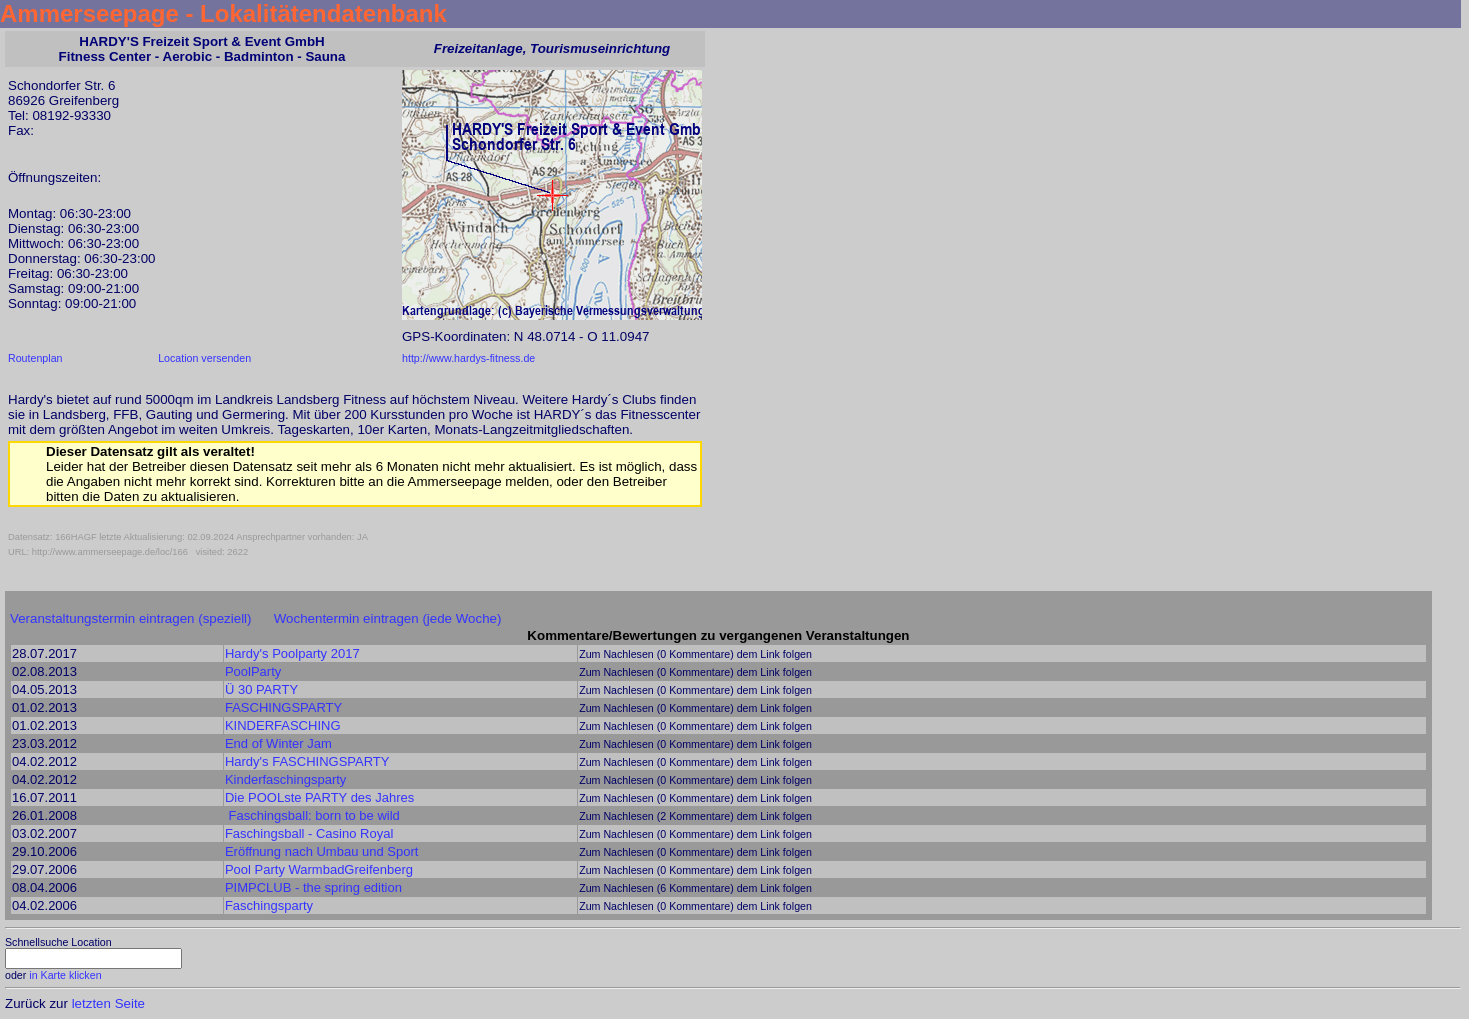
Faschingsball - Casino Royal (309, 833)
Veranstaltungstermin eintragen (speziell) (131, 618)
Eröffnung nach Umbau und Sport (321, 851)
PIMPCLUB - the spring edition (313, 887)
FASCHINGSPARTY (283, 707)
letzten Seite (108, 1003)
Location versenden (204, 358)
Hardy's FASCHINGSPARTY (307, 761)
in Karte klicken (65, 975)
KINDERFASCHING (283, 725)
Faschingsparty (269, 905)
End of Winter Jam (278, 743)
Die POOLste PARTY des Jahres (319, 797)
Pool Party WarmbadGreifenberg (319, 869)
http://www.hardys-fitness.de (468, 358)
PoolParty (253, 671)
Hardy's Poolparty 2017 (292, 653)
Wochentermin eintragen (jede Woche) (388, 618)
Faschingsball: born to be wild (314, 815)
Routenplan (35, 358)
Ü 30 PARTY (261, 689)
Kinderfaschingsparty (285, 779)
